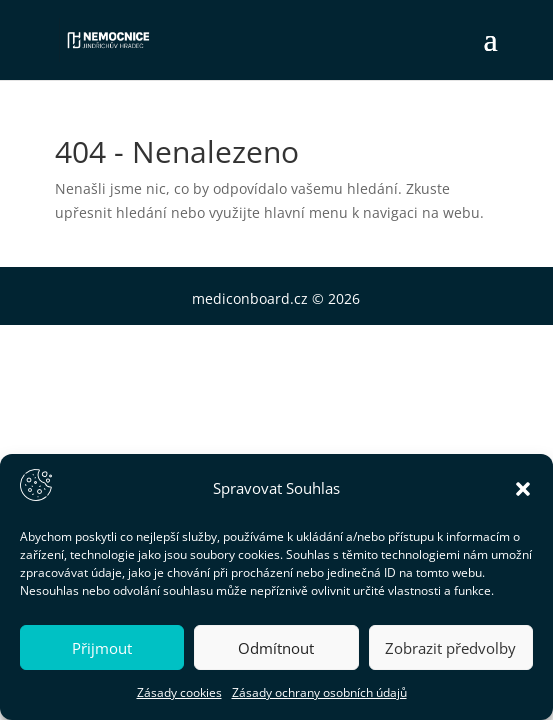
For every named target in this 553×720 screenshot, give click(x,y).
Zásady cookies (179, 692)
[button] (523, 489)
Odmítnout (276, 648)
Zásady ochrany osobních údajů (319, 692)
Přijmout (102, 648)
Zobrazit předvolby (450, 648)
